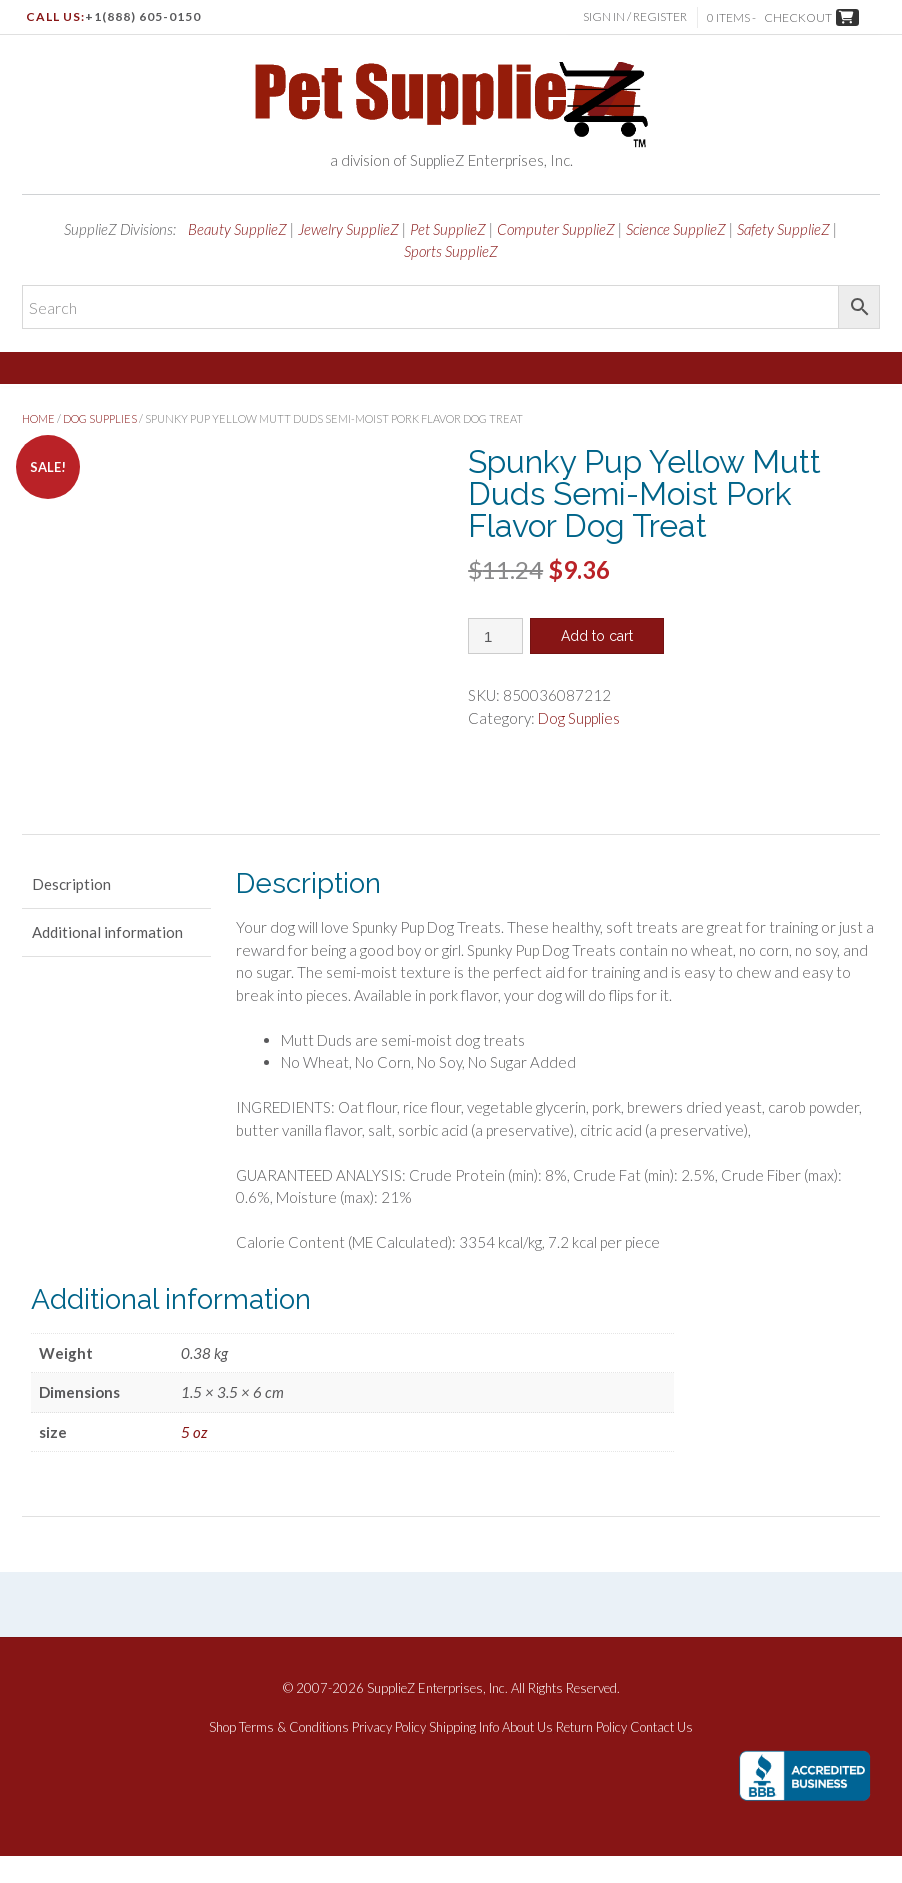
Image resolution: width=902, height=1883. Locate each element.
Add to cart (597, 636)
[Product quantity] (495, 636)
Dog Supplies (100, 418)
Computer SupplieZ (556, 229)
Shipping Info (464, 1754)
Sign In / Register (635, 16)
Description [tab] (71, 911)
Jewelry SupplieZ (348, 229)
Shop (222, 1754)
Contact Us (661, 1754)
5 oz (194, 1459)
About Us (527, 1754)
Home (38, 418)
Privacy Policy (389, 1754)
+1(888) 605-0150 (143, 16)
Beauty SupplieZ (237, 229)
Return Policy (591, 1754)
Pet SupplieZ (448, 229)
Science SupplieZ (676, 229)
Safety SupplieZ (783, 229)
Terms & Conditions (294, 1754)
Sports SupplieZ (451, 251)
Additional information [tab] (107, 959)
